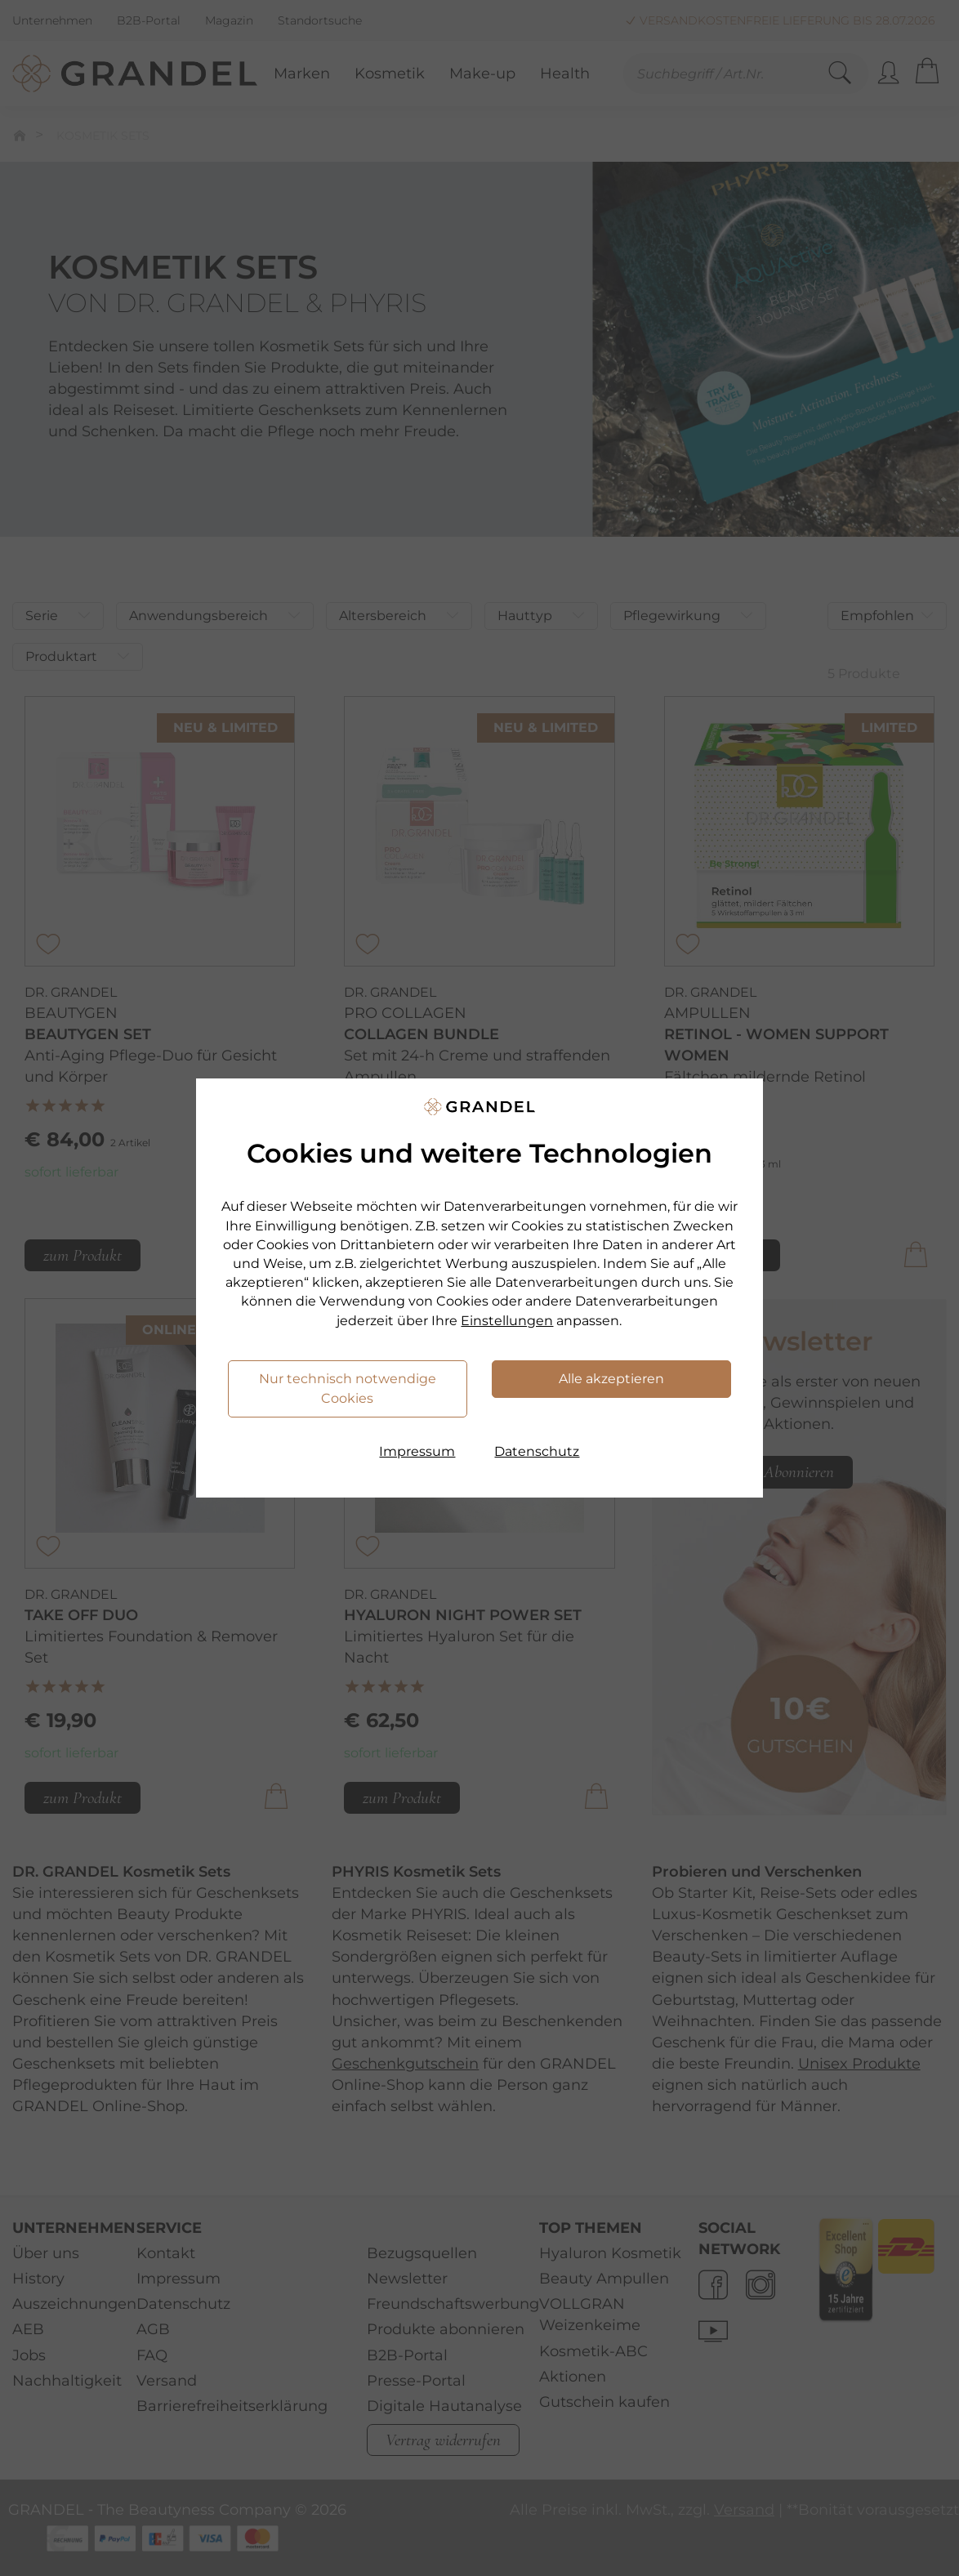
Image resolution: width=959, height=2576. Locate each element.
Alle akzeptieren (611, 1378)
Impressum (417, 1451)
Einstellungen (507, 1320)
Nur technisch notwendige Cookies (347, 1388)
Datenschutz (536, 1451)
